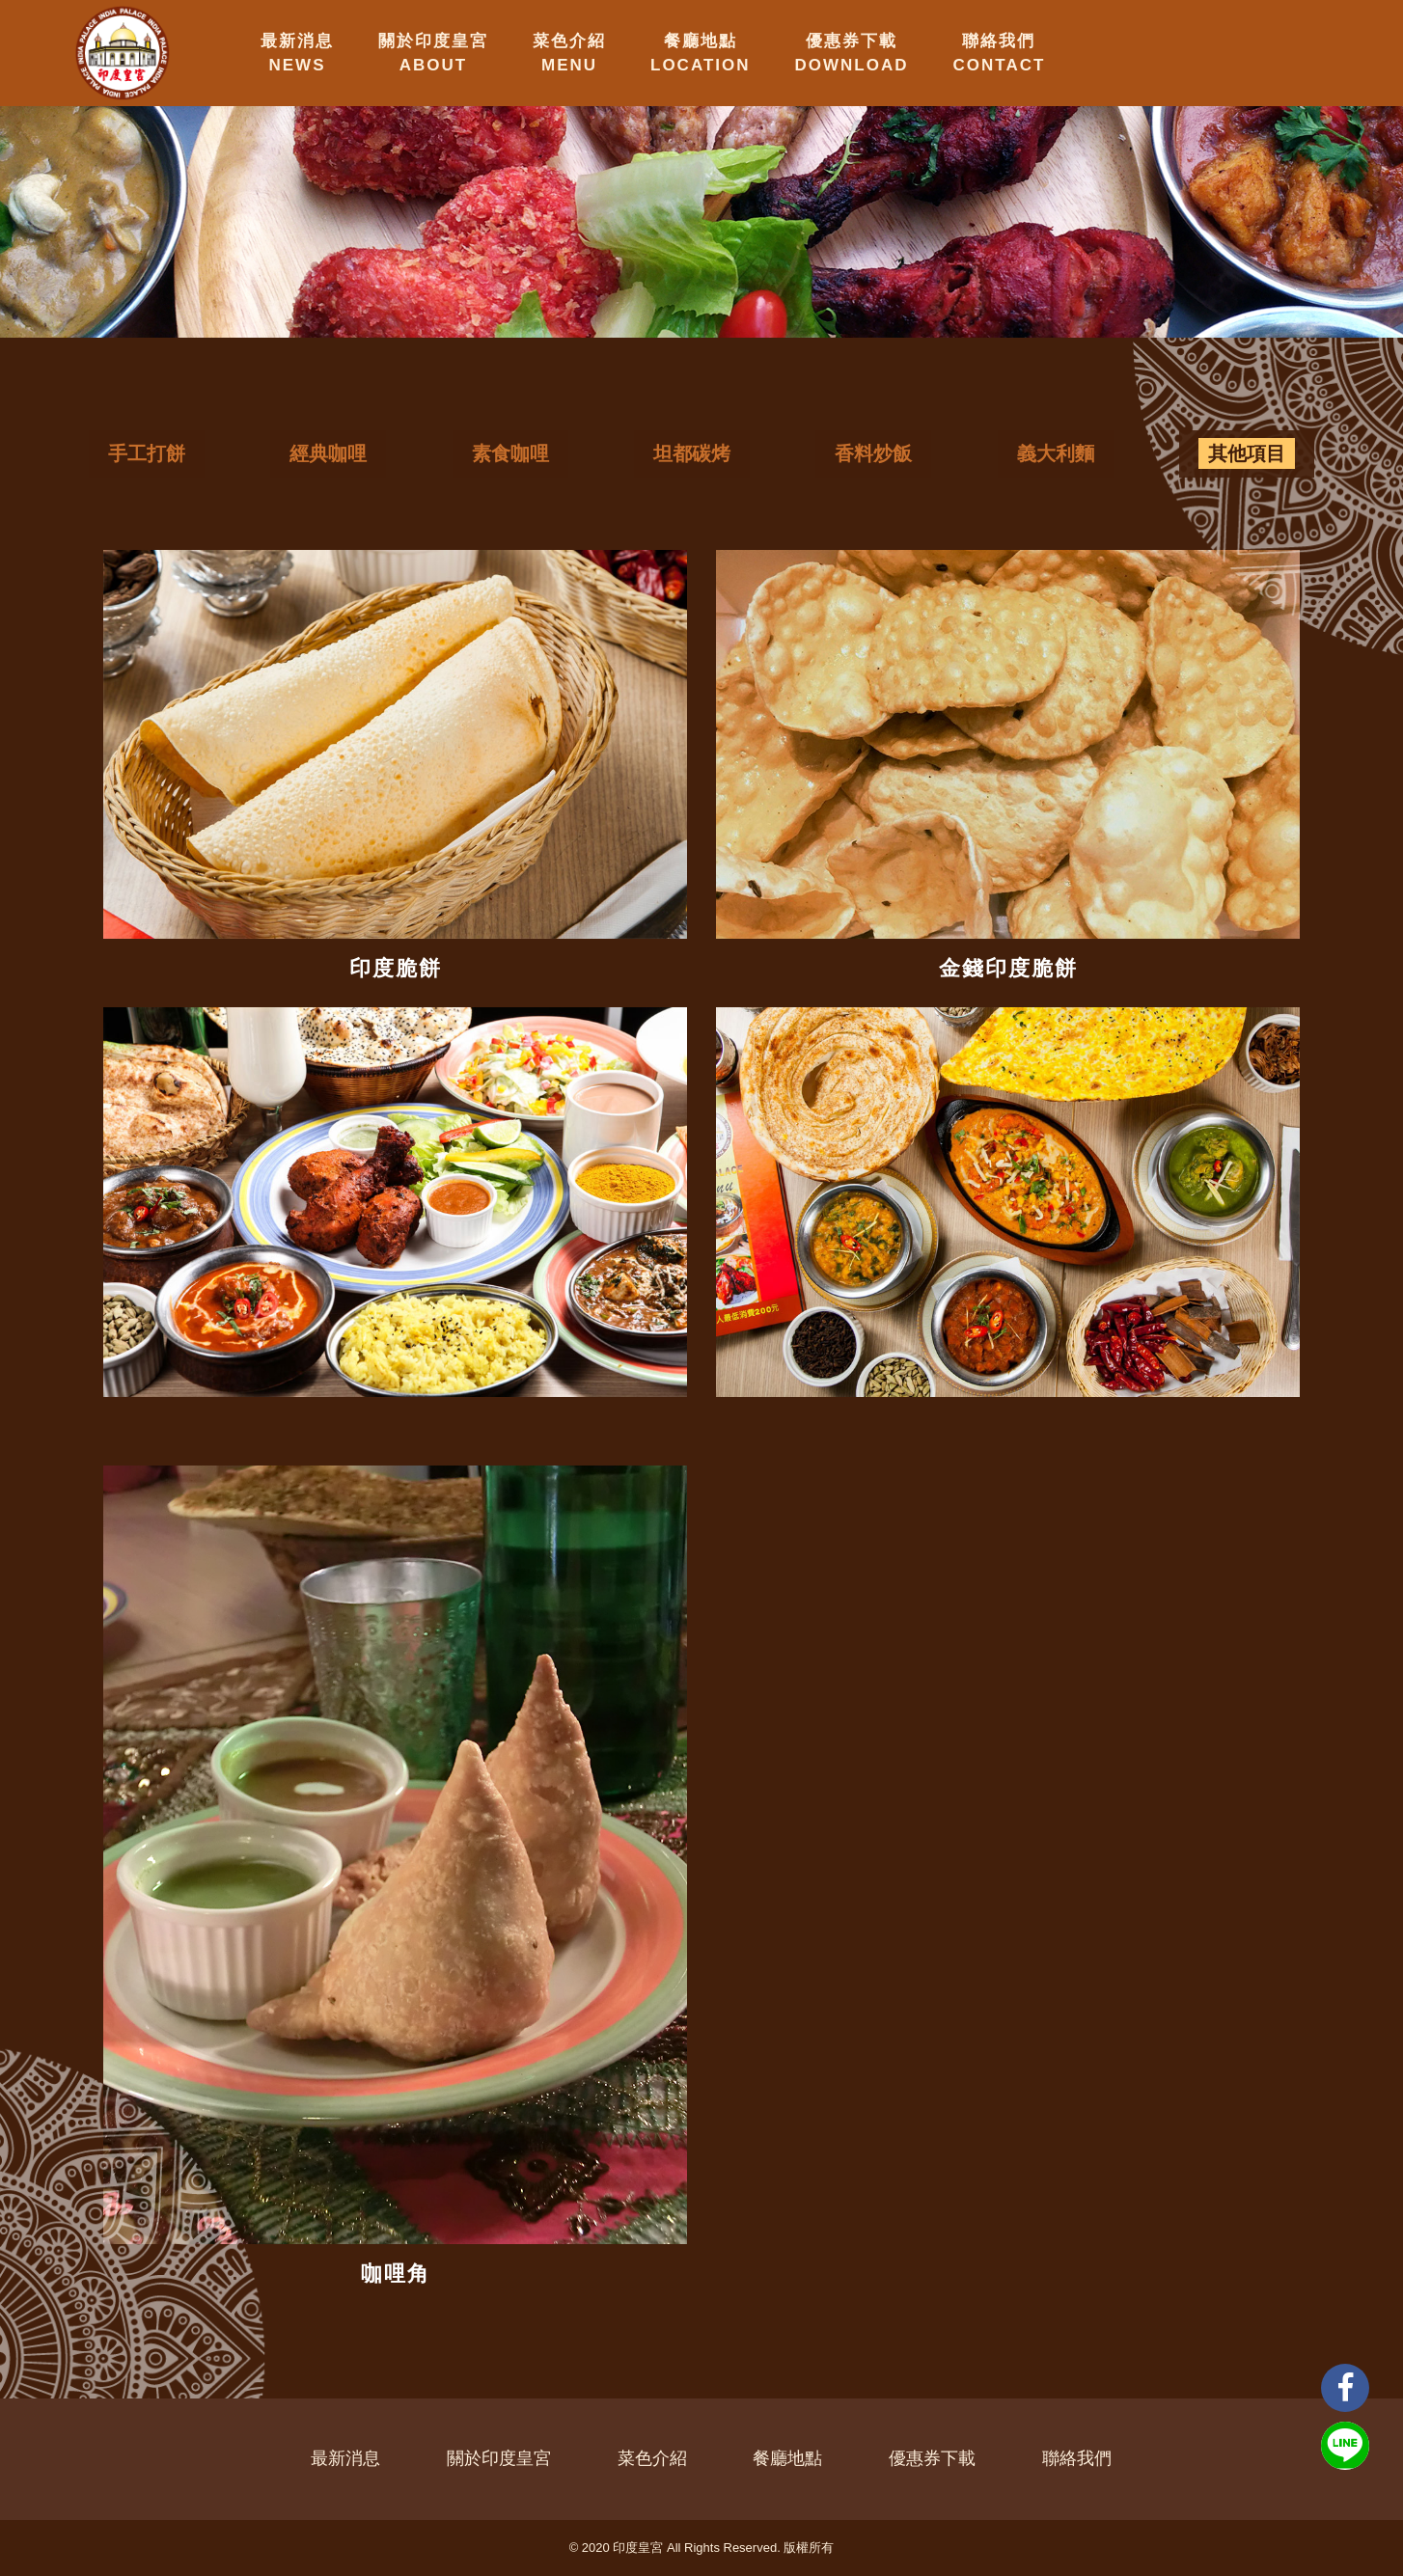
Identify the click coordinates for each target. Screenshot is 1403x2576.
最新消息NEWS (297, 53)
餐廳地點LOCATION (700, 53)
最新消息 (345, 2458)
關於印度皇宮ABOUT (433, 53)
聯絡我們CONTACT (999, 53)
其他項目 (1246, 453)
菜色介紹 (652, 2458)
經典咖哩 (328, 453)
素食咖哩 (510, 453)
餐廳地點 (787, 2458)
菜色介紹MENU (569, 53)
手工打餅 (146, 453)
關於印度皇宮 (499, 2458)
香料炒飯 (873, 453)
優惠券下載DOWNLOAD (852, 53)
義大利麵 (1055, 453)
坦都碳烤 (691, 453)
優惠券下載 (932, 2458)
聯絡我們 (1077, 2458)
